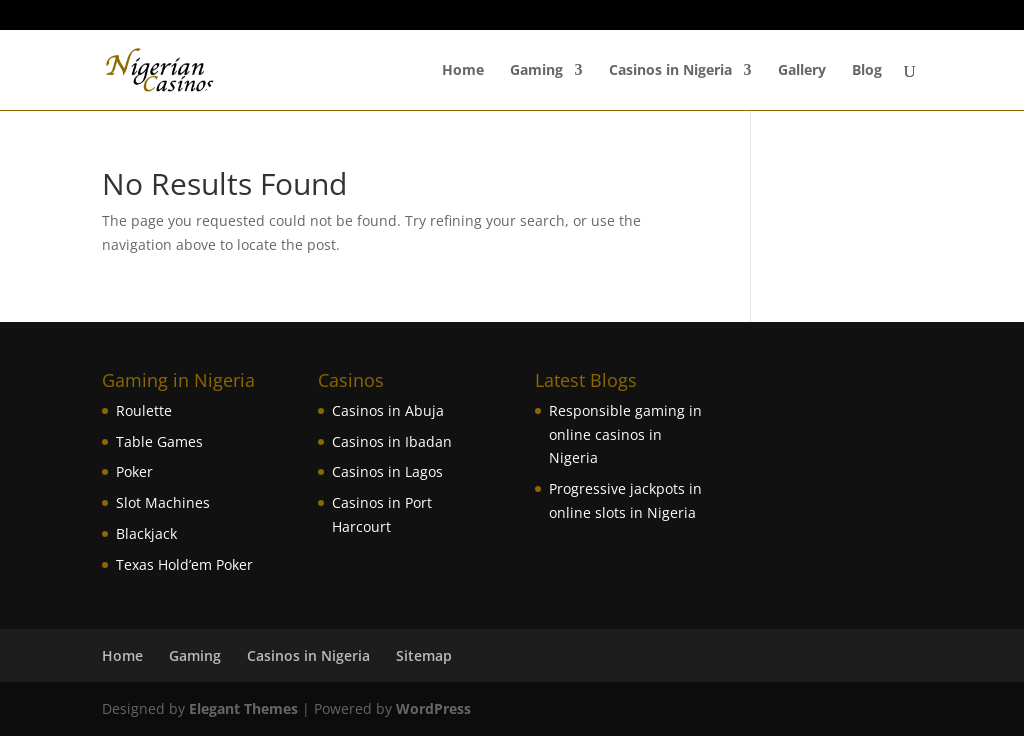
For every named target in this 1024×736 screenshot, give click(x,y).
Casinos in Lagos (387, 471)
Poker (134, 471)
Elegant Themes (243, 708)
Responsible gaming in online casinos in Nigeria (625, 434)
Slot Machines (163, 502)
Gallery (802, 71)
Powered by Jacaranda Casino (837, 16)
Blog (867, 71)
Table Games (159, 441)
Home (463, 71)
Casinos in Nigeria (670, 71)
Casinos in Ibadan (392, 441)
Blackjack (146, 533)
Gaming (536, 71)
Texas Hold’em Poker (184, 564)
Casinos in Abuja (388, 410)
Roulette (144, 410)
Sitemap (424, 655)
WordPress (433, 708)
